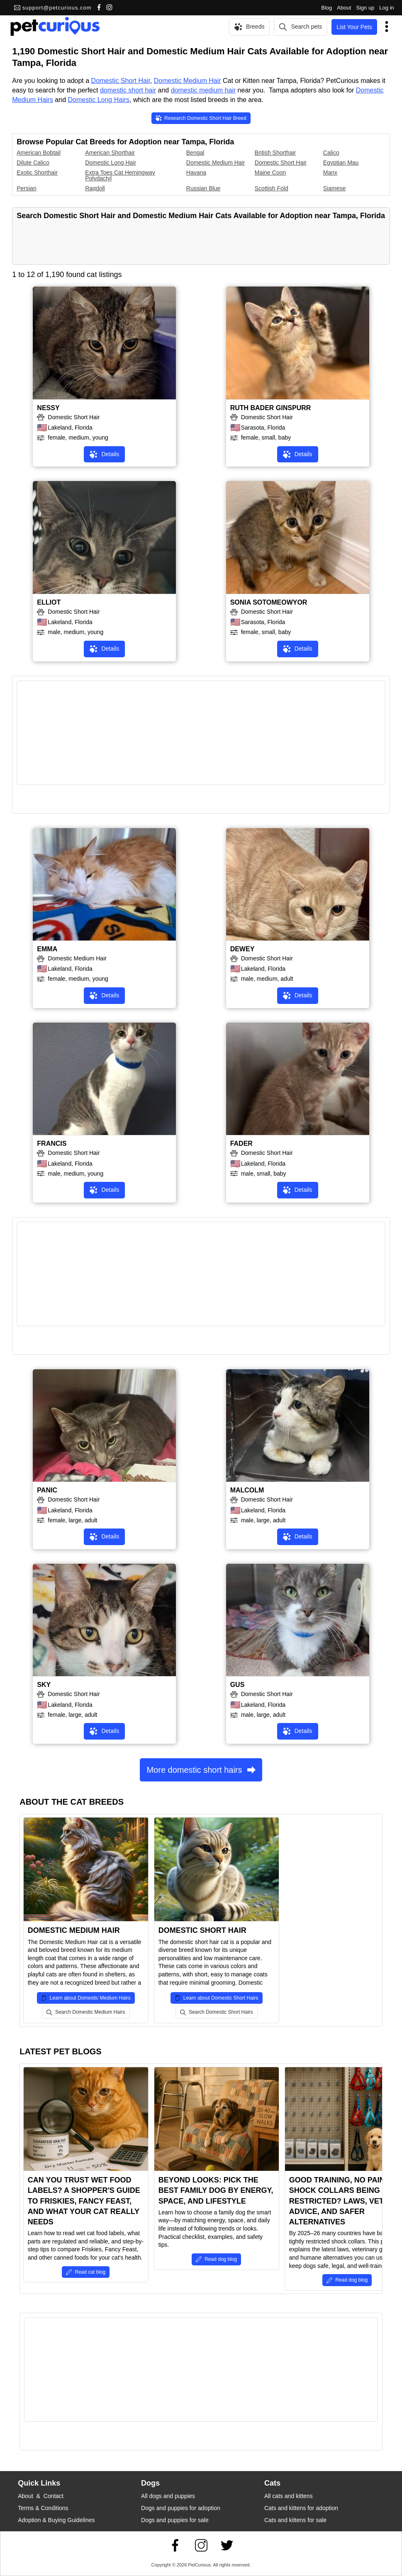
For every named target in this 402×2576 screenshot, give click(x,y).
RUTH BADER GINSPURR (270, 407)
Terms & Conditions (43, 2508)
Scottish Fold (271, 188)
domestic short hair (128, 90)
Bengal (195, 152)
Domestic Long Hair (110, 162)
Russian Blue (203, 188)
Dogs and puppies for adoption (180, 2508)
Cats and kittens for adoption (301, 2508)
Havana (196, 172)
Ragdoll (95, 188)
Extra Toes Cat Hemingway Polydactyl (120, 175)
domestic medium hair (203, 90)
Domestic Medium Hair (187, 80)
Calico (331, 152)
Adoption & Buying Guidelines (56, 2520)
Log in (386, 7)
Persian (26, 188)
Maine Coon (270, 172)
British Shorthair (275, 152)
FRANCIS (51, 1143)
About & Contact (40, 2496)
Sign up (365, 7)
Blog (326, 7)
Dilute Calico (33, 162)
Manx (330, 172)
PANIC (47, 1490)
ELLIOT (49, 602)
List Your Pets (354, 27)
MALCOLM (247, 1490)
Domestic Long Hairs (99, 99)
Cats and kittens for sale (295, 2520)
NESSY (48, 407)
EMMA (47, 949)
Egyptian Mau (341, 162)
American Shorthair (110, 152)
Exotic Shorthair (37, 172)
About (344, 7)
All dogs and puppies (168, 2496)
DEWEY (242, 949)
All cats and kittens (288, 2496)
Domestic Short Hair (120, 80)
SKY (44, 1684)
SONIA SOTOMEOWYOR (268, 602)
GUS (237, 1684)
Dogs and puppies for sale (175, 2520)
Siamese (334, 188)
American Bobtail (39, 152)
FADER (241, 1143)
